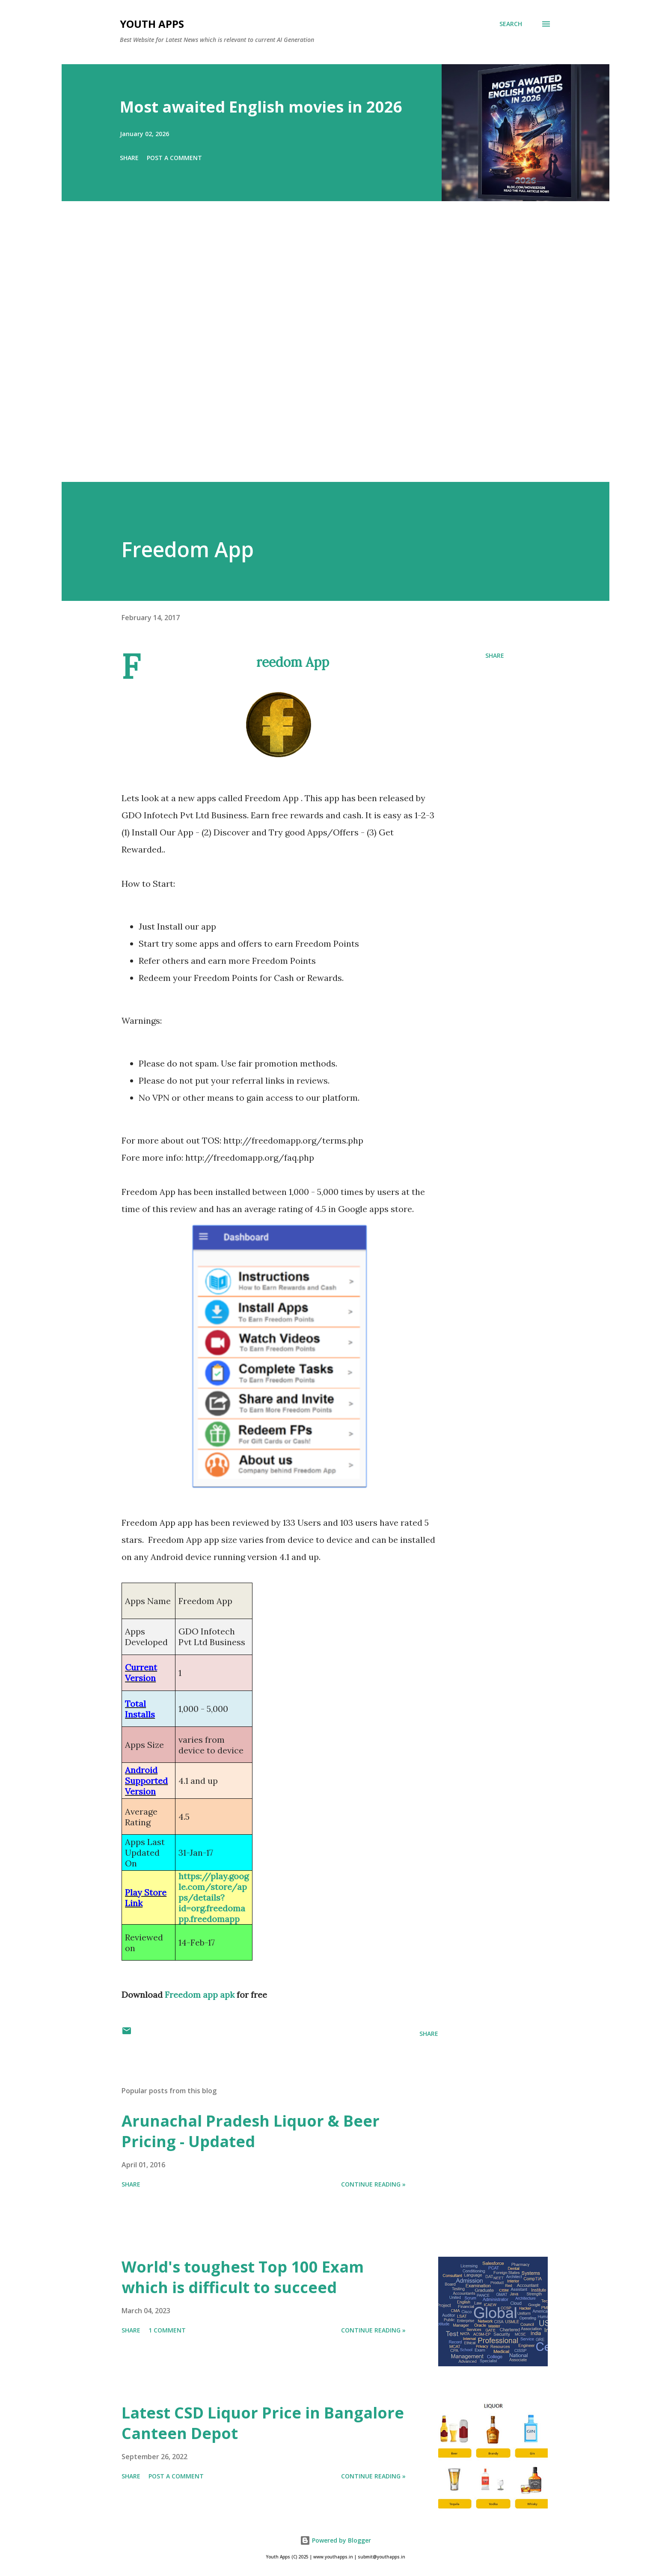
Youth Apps (152, 24)
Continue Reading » (373, 2184)
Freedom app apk (200, 1994)
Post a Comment (174, 158)
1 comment (167, 2330)
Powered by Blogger (335, 2540)
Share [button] (129, 158)
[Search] (510, 24)
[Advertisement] (318, 353)
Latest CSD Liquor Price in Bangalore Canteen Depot (263, 2423)
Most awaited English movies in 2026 (261, 106)
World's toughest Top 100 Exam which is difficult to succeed (243, 2277)
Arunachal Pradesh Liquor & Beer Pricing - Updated (251, 2131)
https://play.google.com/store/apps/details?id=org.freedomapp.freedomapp (213, 1897)
